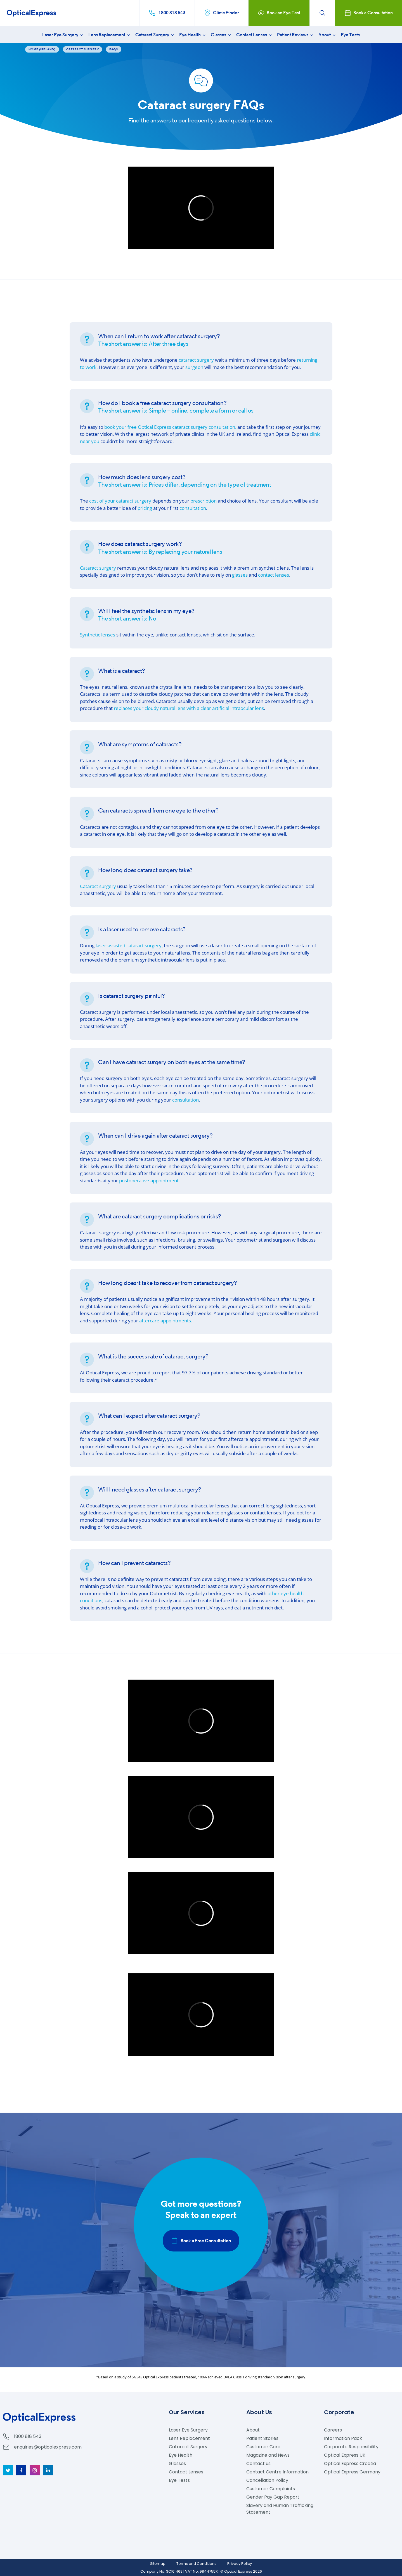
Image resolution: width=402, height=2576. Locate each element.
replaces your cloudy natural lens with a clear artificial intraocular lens (189, 708)
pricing (145, 508)
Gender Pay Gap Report (272, 2497)
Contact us (258, 2463)
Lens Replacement (109, 35)
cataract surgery (196, 360)
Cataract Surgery (155, 35)
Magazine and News (268, 2455)
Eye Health (193, 35)
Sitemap (157, 2563)
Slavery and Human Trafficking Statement (279, 2508)
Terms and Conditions (196, 2563)
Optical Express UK (344, 2455)
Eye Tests (350, 35)
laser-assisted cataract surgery (129, 945)
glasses (240, 575)
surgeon (194, 367)
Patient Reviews (295, 35)
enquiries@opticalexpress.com (48, 2447)
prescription (203, 501)
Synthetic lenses (97, 634)
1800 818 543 (27, 2436)
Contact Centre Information (277, 2472)
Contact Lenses (254, 35)
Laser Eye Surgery (63, 35)
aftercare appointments (165, 1320)
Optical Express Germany (352, 2472)
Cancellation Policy (267, 2480)
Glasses (221, 35)
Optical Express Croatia (350, 2463)
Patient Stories (262, 2438)
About (327, 35)
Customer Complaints (270, 2488)
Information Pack (343, 2438)
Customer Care (263, 2447)
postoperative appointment (149, 1180)
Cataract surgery (98, 568)
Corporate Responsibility (351, 2447)
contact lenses (273, 575)
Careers (333, 2430)
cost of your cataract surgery (120, 501)
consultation (192, 508)
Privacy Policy (239, 2563)
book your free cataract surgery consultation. (170, 426)
